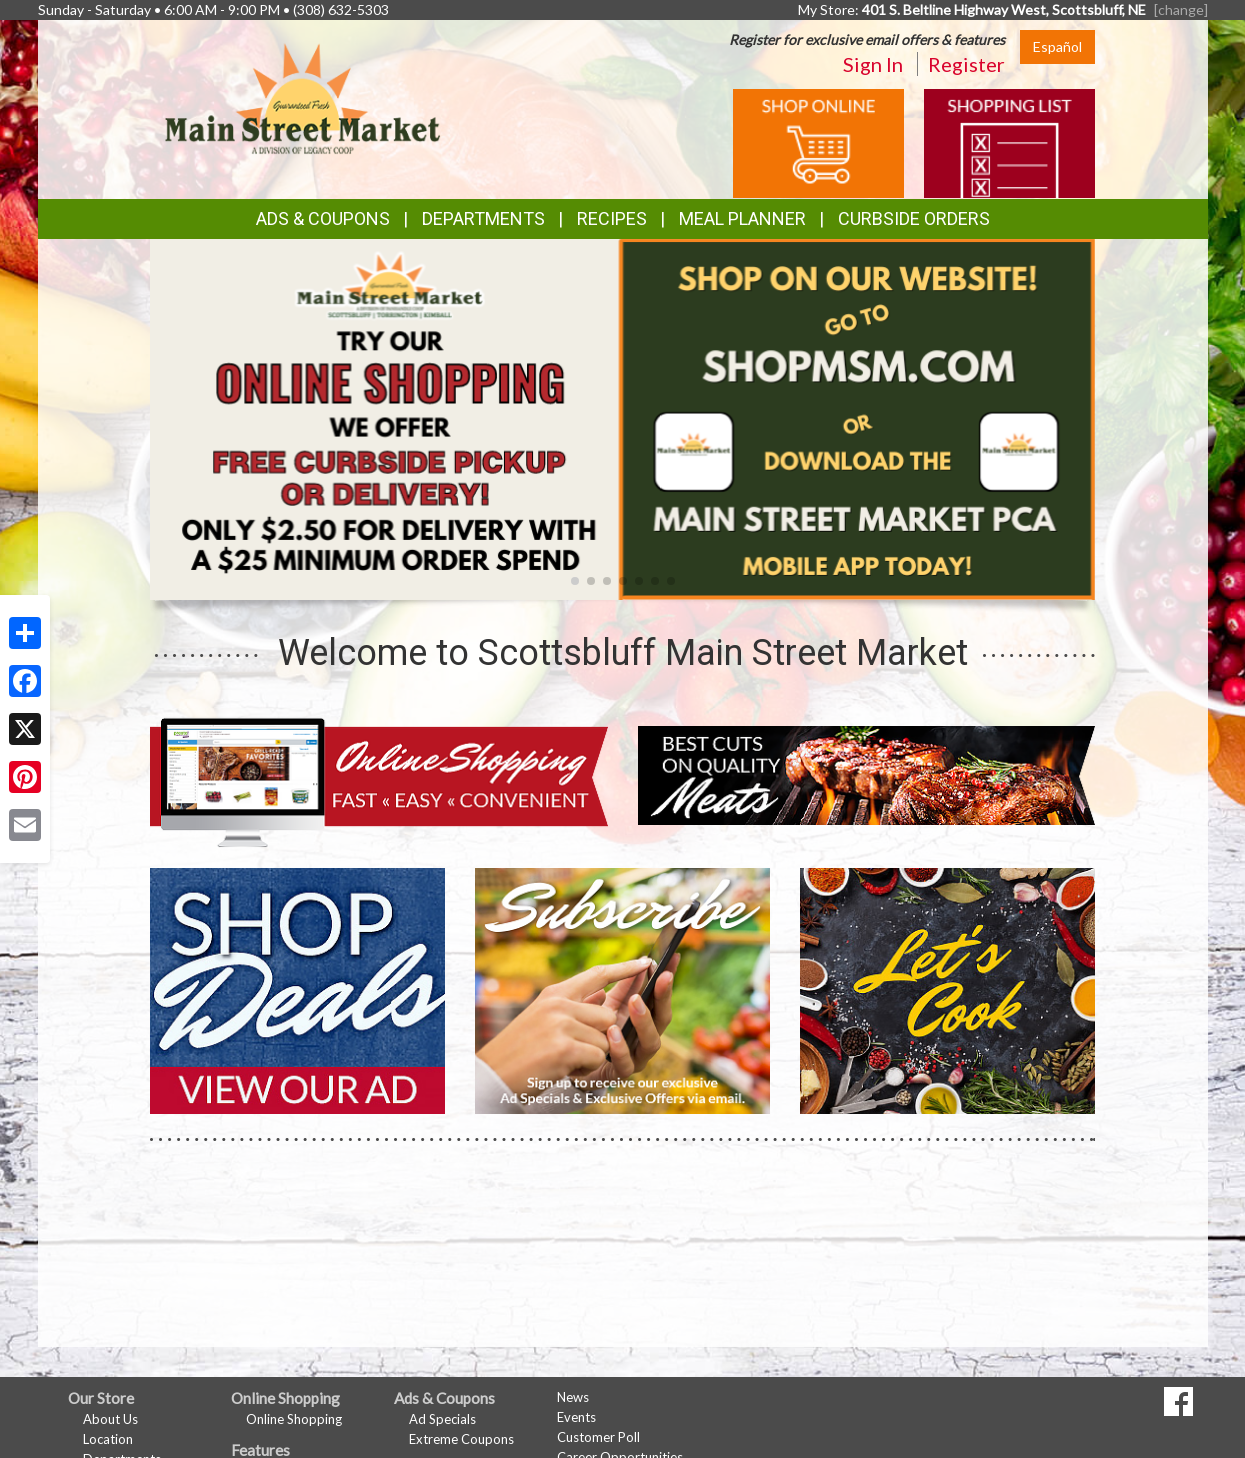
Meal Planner (742, 218)
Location (108, 1439)
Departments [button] (483, 218)
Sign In (873, 64)
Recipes (612, 218)
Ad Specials (442, 1419)
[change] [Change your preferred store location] (1181, 9)
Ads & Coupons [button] (323, 218)
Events (576, 1417)
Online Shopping (294, 1419)
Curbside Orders (914, 218)
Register (966, 64)
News (573, 1397)
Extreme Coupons (461, 1439)
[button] (575, 581)
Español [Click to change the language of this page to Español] (1057, 46)
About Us (110, 1419)
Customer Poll (598, 1437)
